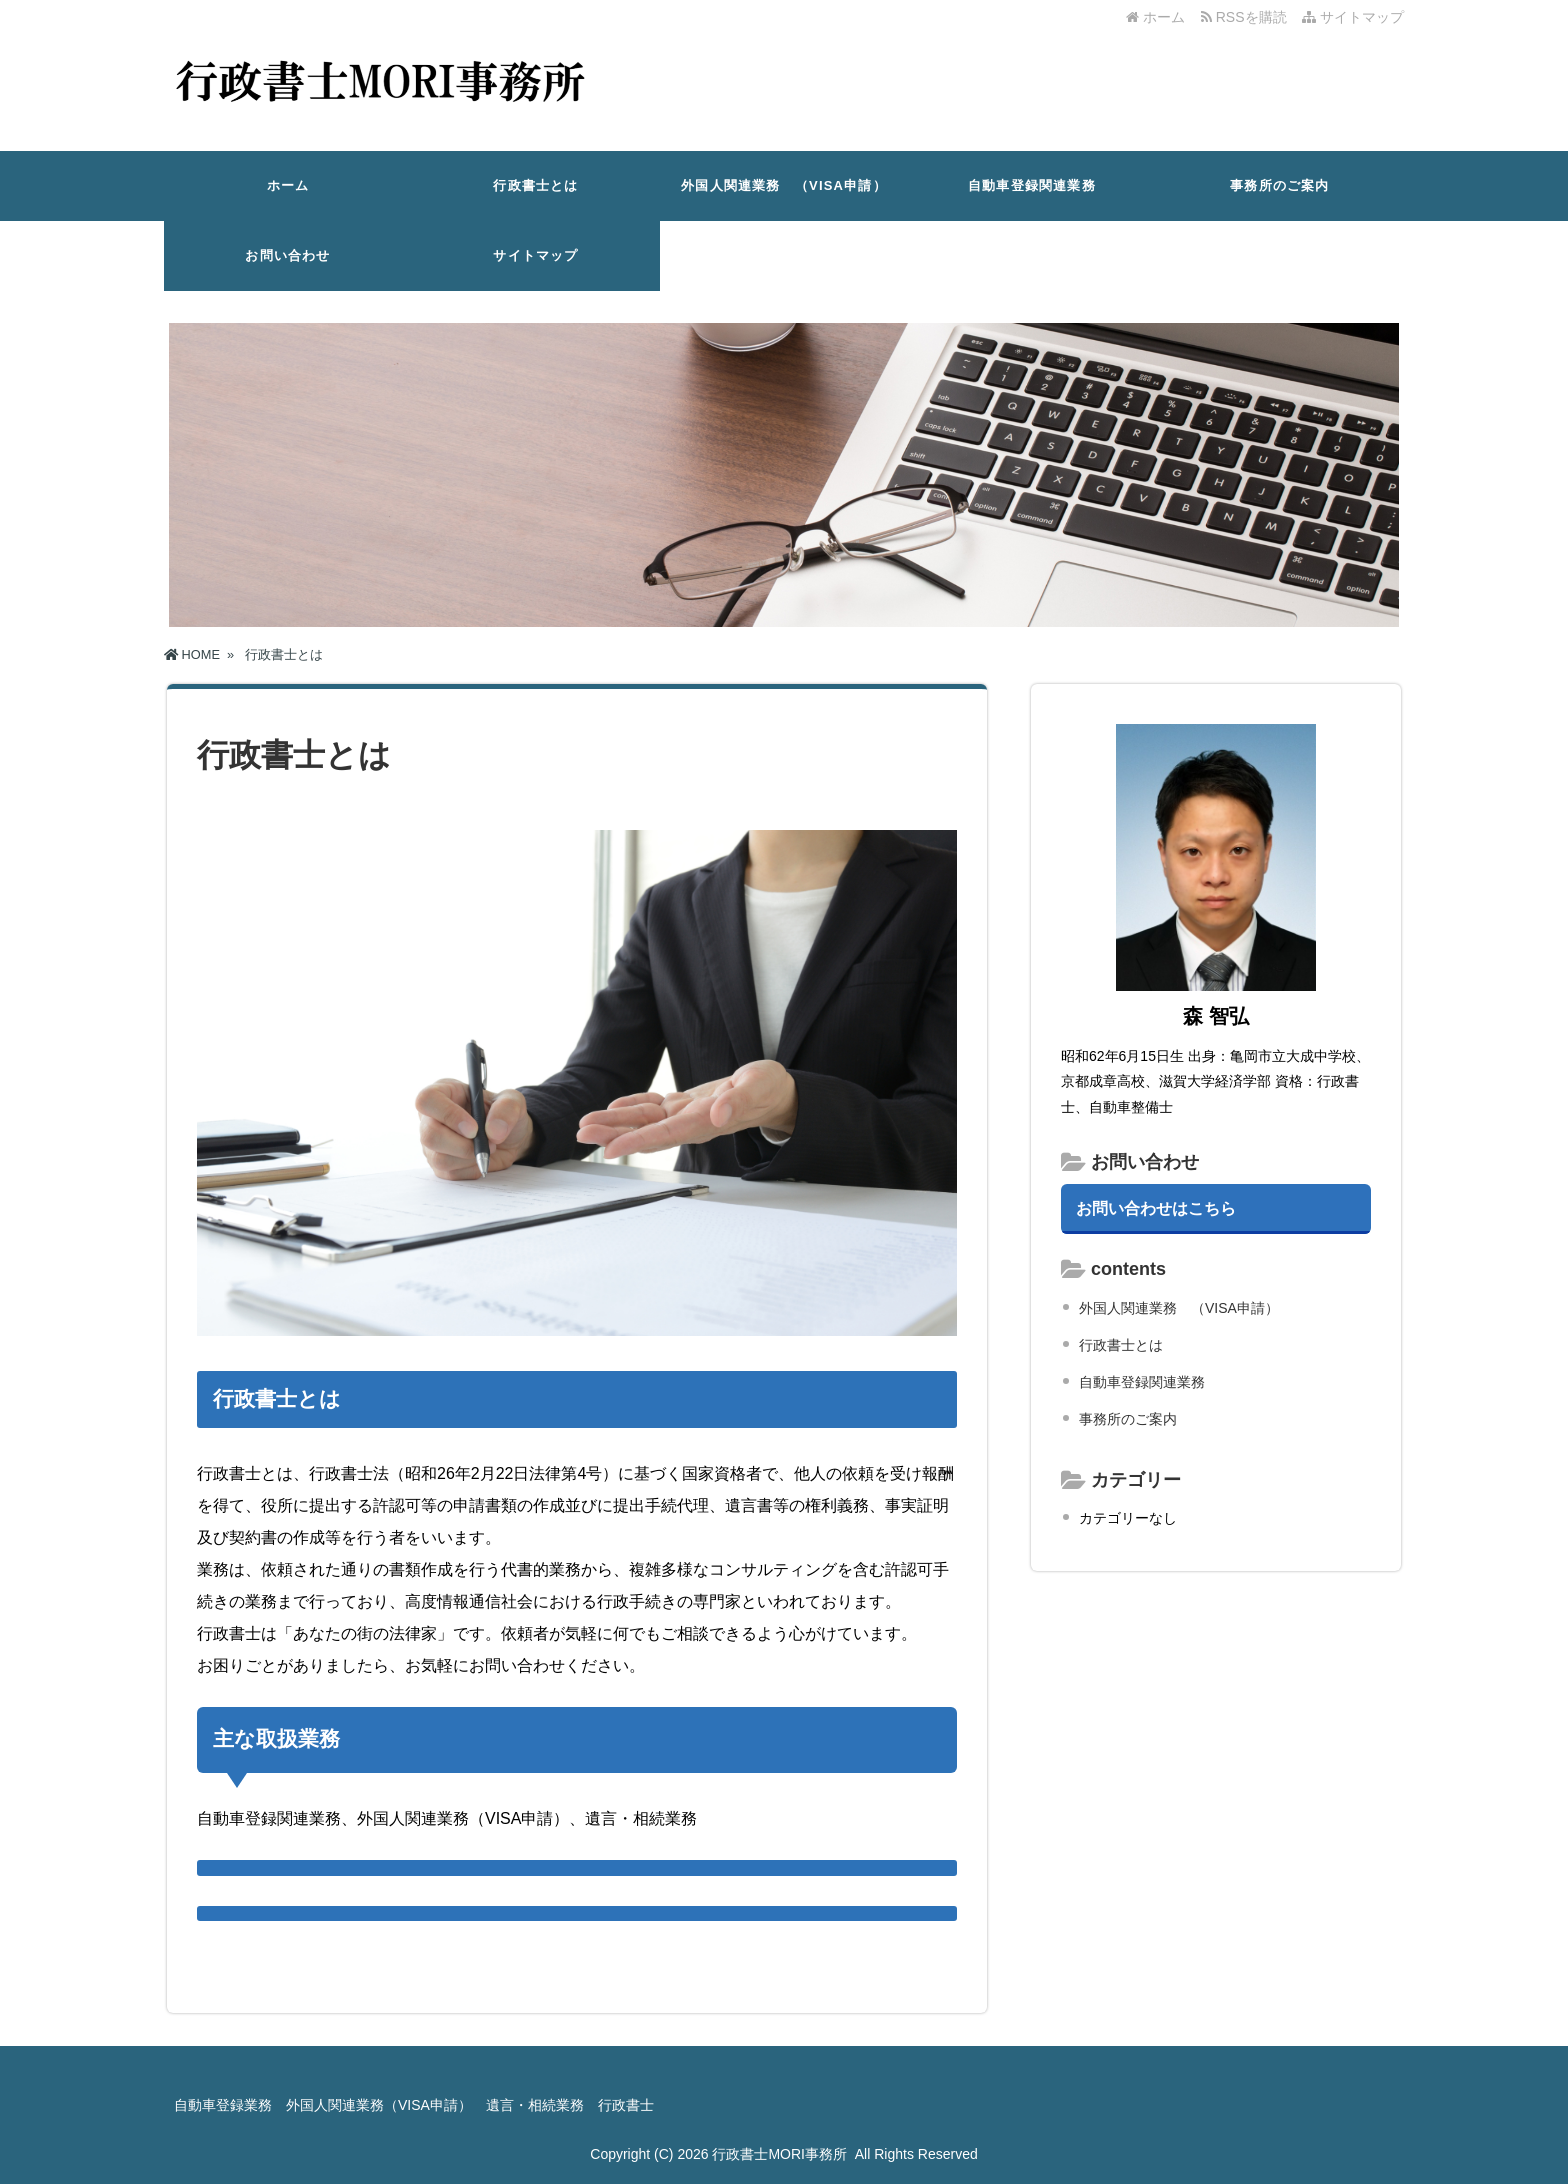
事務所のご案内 (1279, 185)
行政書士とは (535, 185)
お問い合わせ (287, 255)
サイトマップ (1353, 17)
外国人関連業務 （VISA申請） (784, 185)
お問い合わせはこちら (1156, 1208)
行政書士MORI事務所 (779, 2154)
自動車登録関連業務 (1032, 185)
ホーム (1155, 17)
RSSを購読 (1247, 17)
